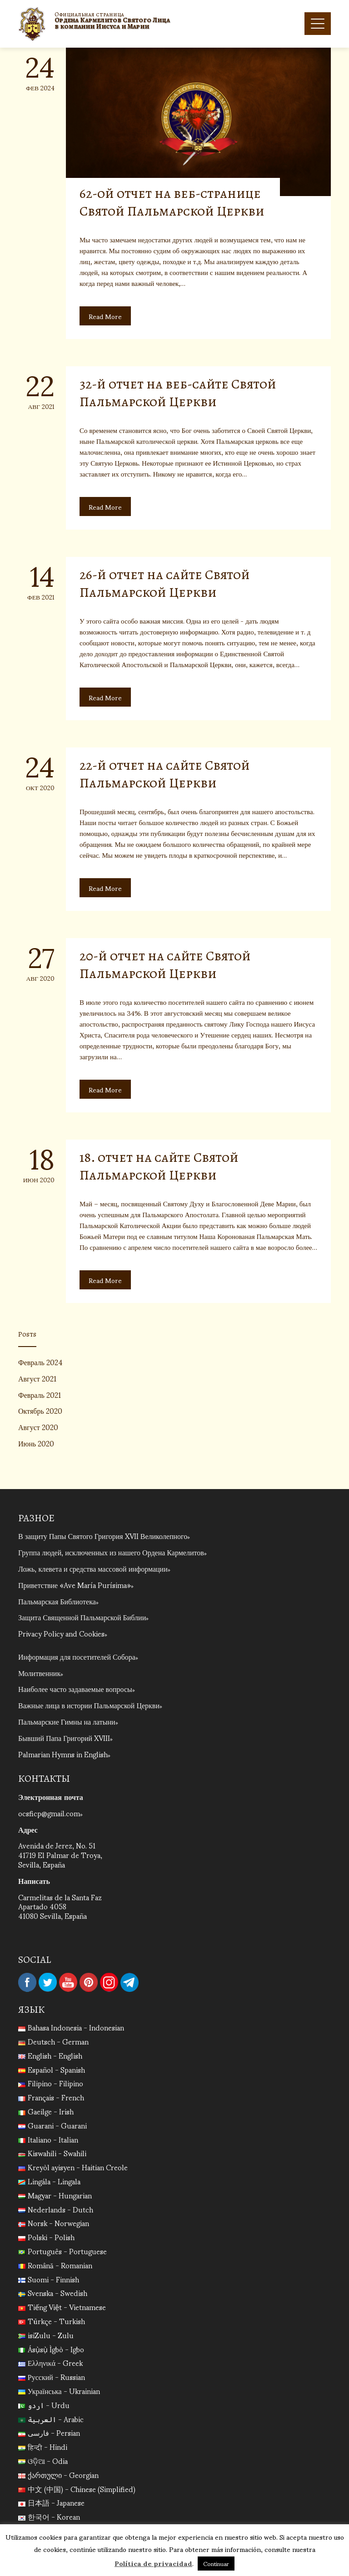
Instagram (109, 1982)
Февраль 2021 (39, 1394)
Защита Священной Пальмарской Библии (82, 1616)
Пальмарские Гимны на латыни (66, 1721)
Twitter (48, 1982)
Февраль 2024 (40, 1361)
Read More (105, 315)
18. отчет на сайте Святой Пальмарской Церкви (159, 1166)
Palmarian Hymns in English (63, 1754)
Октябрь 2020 (40, 1410)
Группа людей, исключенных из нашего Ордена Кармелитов (111, 1552)
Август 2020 (38, 1426)
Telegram (129, 1982)
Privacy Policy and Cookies (61, 1633)
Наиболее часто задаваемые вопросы (75, 1688)
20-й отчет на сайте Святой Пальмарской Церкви (165, 965)
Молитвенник (39, 1672)
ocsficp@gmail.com (49, 1813)
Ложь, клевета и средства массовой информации (93, 1568)
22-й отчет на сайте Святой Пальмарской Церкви (165, 774)
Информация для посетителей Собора (76, 1656)
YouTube (68, 1982)
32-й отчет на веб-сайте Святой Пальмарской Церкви (178, 393)
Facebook (27, 1982)
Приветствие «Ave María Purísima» (74, 1584)
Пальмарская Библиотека (57, 1601)
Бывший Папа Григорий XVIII (64, 1737)
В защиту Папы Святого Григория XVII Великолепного (102, 1535)
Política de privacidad (153, 2562)
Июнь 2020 (36, 1443)
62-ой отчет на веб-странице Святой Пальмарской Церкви (172, 202)
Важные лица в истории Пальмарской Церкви (89, 1705)
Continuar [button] (216, 2563)
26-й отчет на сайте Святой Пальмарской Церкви (165, 583)
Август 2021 (37, 1378)
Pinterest (89, 1982)
